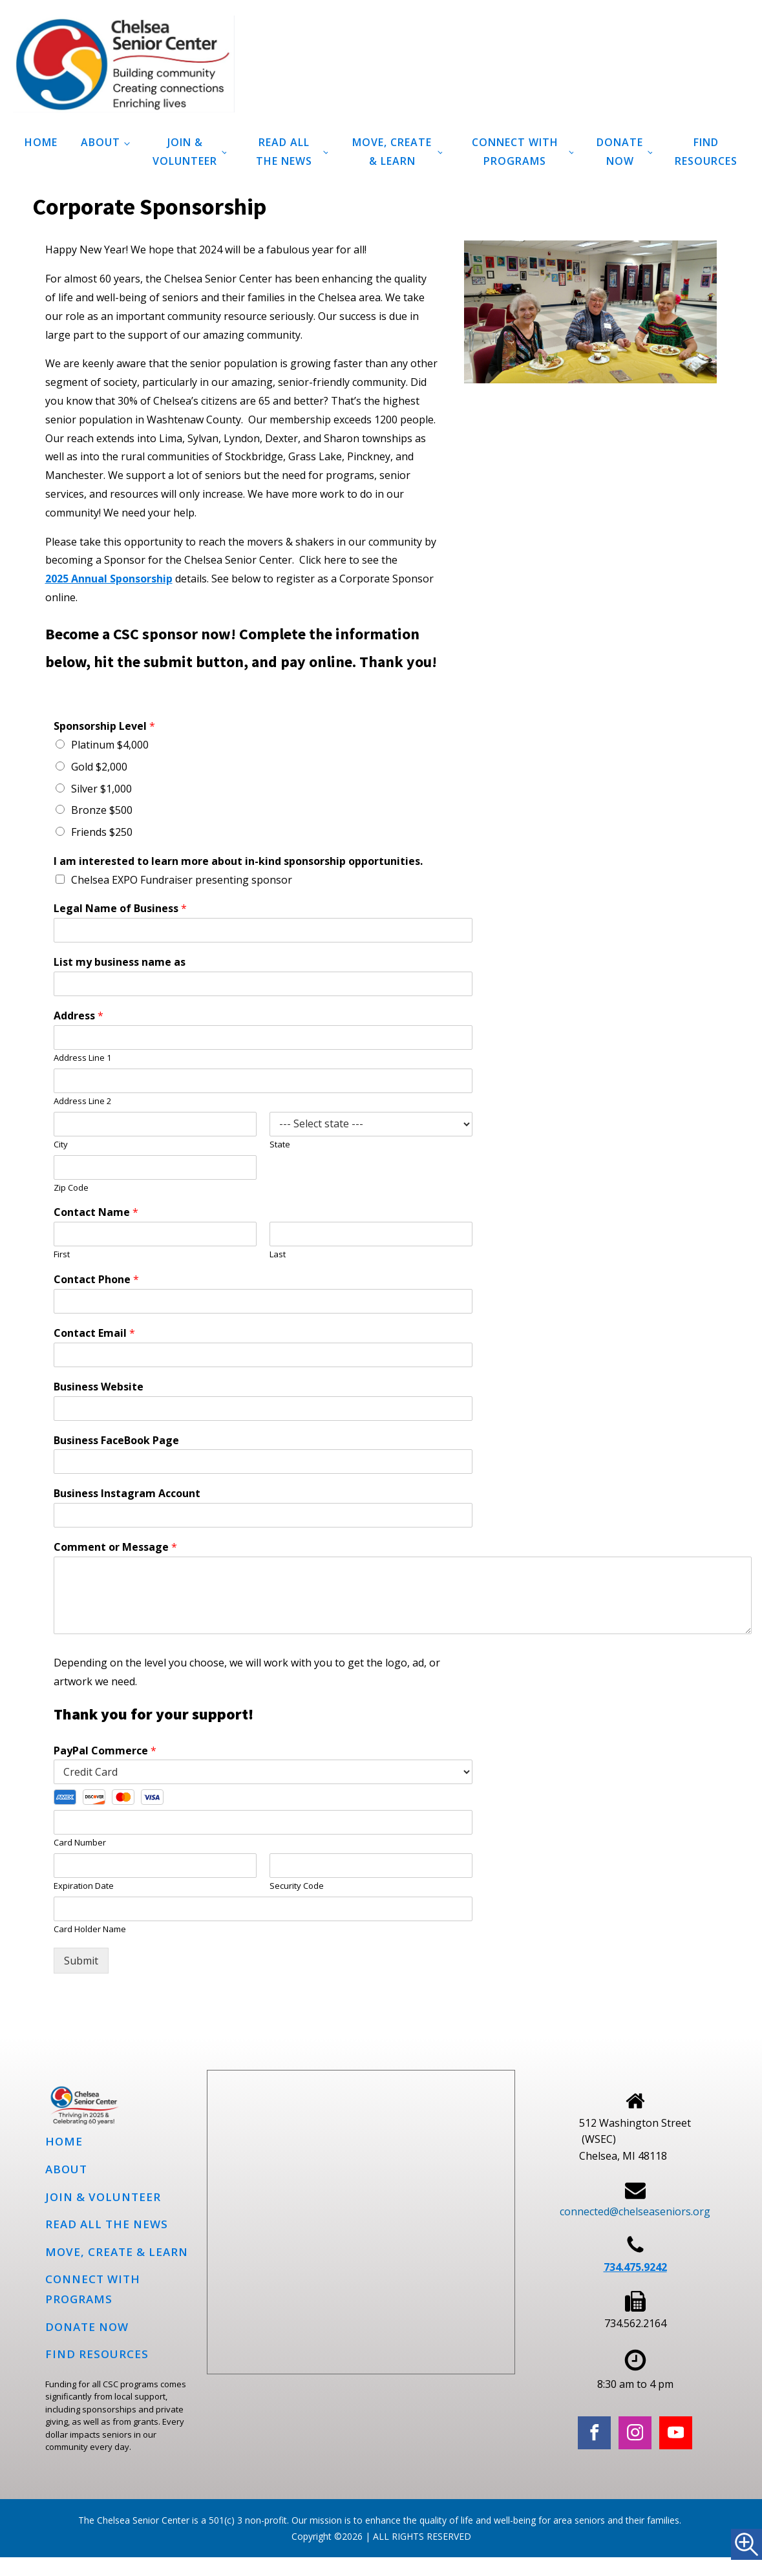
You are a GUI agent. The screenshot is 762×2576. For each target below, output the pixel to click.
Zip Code (71, 1187)
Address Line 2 (82, 1101)
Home (41, 142)
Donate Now (620, 151)
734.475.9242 (635, 2267)
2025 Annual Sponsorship (109, 578)
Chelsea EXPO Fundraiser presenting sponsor (181, 880)
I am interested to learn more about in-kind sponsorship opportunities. (238, 861)
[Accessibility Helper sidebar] (746, 2544)
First (62, 1254)
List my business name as (119, 962)
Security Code (297, 1885)
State (280, 1144)
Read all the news (284, 151)
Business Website (98, 1387)
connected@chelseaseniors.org (635, 2211)
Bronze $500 (101, 810)
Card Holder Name (90, 1929)
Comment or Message (115, 1547)
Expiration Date (84, 1885)
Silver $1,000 (101, 789)
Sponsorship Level (104, 726)
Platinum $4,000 (110, 745)
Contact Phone (96, 1279)
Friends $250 (101, 832)
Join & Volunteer (185, 151)
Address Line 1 (82, 1057)
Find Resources (706, 151)
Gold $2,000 (99, 767)
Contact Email (94, 1333)
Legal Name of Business (120, 908)
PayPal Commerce (105, 1751)
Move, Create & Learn (392, 151)
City (61, 1144)
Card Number (80, 1842)
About (100, 142)
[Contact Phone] (263, 1301)
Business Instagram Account (127, 1493)
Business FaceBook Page (116, 1440)
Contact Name (96, 1212)
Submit (81, 1960)
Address (78, 1016)
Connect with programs (515, 151)
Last (278, 1254)
